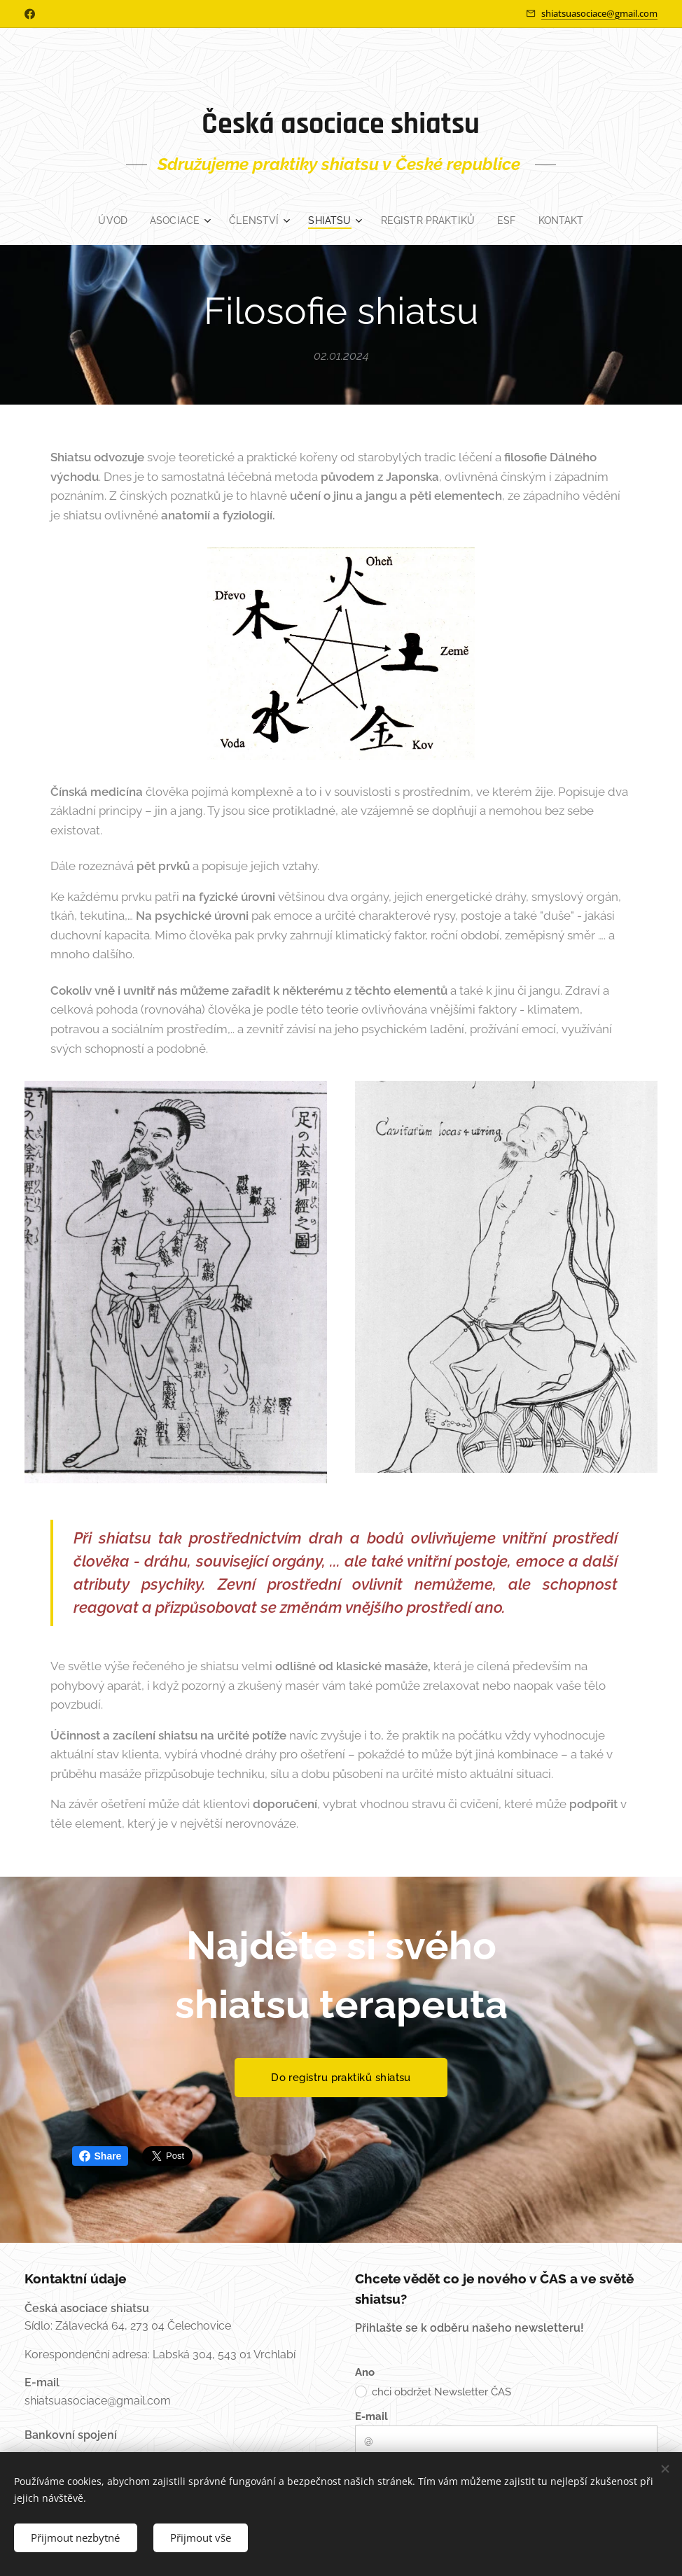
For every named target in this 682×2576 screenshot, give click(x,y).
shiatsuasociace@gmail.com (599, 13)
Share (100, 2156)
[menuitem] (109, 220)
